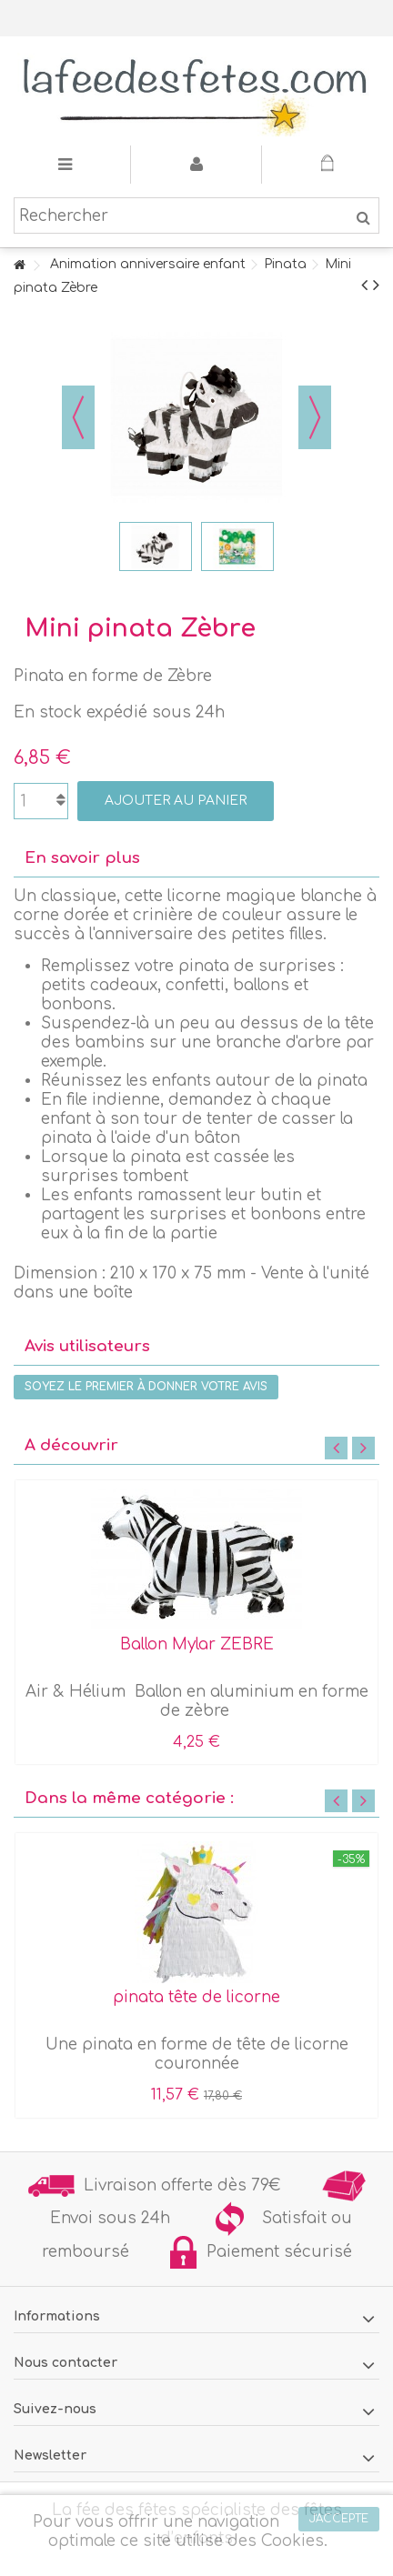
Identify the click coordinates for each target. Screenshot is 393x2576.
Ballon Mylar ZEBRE (197, 1644)
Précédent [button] (78, 417)
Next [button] (363, 1448)
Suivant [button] (314, 417)
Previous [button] (336, 1448)
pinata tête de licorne (196, 1997)
